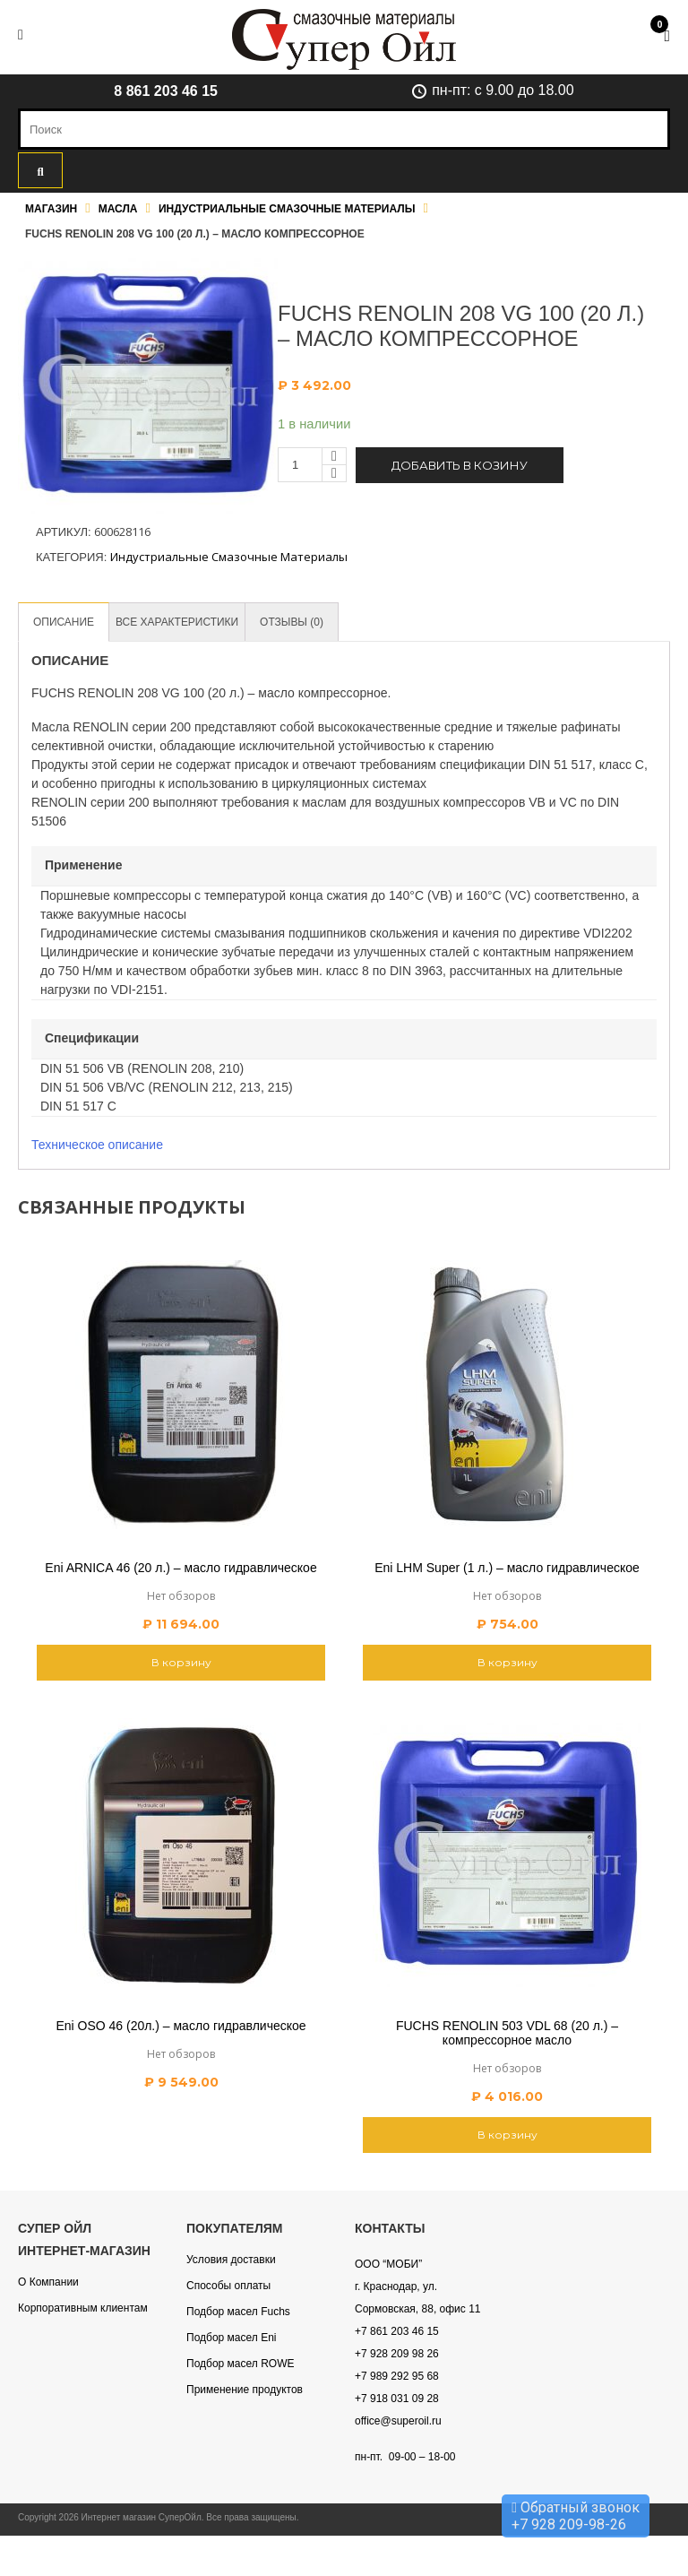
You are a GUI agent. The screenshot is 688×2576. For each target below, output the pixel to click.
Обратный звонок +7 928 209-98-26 (576, 2516)
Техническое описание (97, 1145)
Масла (118, 209)
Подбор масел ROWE (240, 2364)
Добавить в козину (459, 465)
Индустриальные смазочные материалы (287, 209)
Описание (66, 622)
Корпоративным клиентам (83, 2309)
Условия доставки (231, 2260)
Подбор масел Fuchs (238, 2312)
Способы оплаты (228, 2286)
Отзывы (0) (310, 622)
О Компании (48, 2283)
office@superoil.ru (398, 2422)
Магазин (51, 209)
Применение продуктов (244, 2390)
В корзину (181, 1663)
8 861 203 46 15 (166, 91)
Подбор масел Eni (231, 2338)
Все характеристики (187, 622)
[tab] (66, 622)
